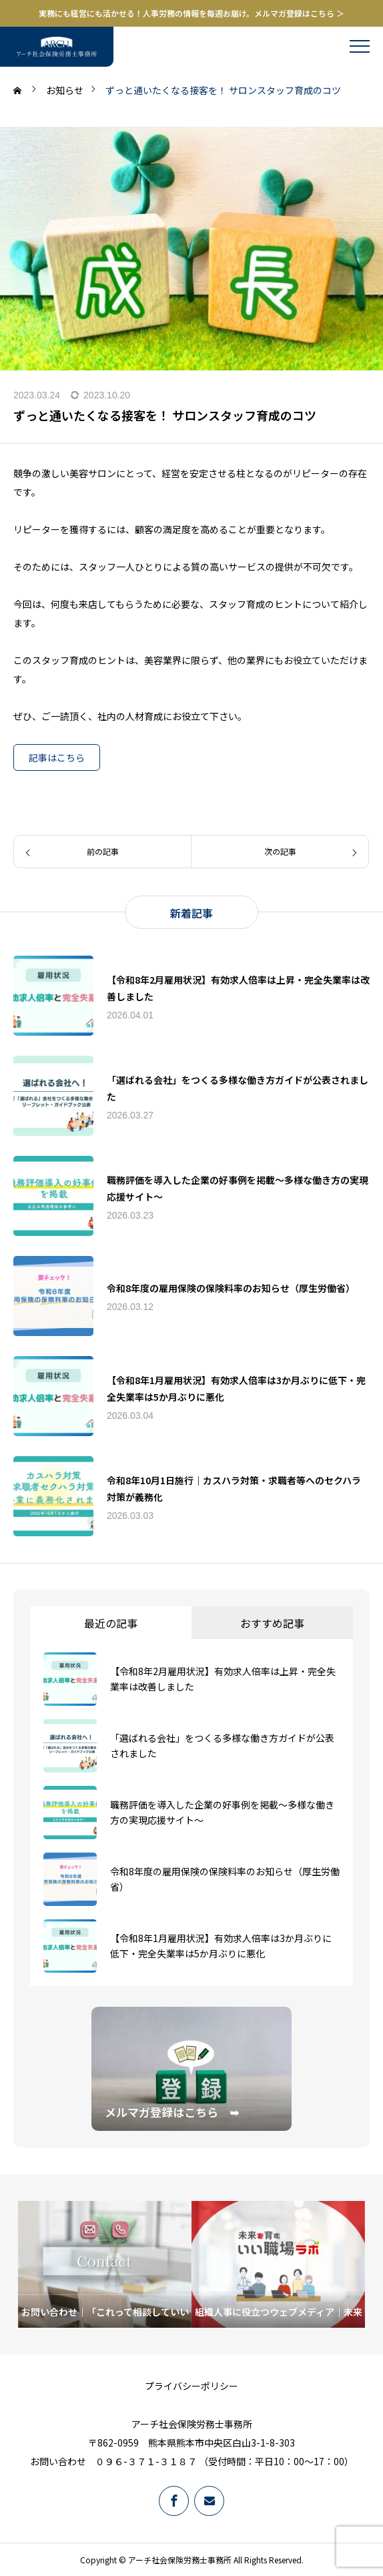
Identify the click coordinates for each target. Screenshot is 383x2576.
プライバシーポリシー (191, 2385)
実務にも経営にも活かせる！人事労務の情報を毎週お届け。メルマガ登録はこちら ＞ (191, 13)
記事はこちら (57, 757)
